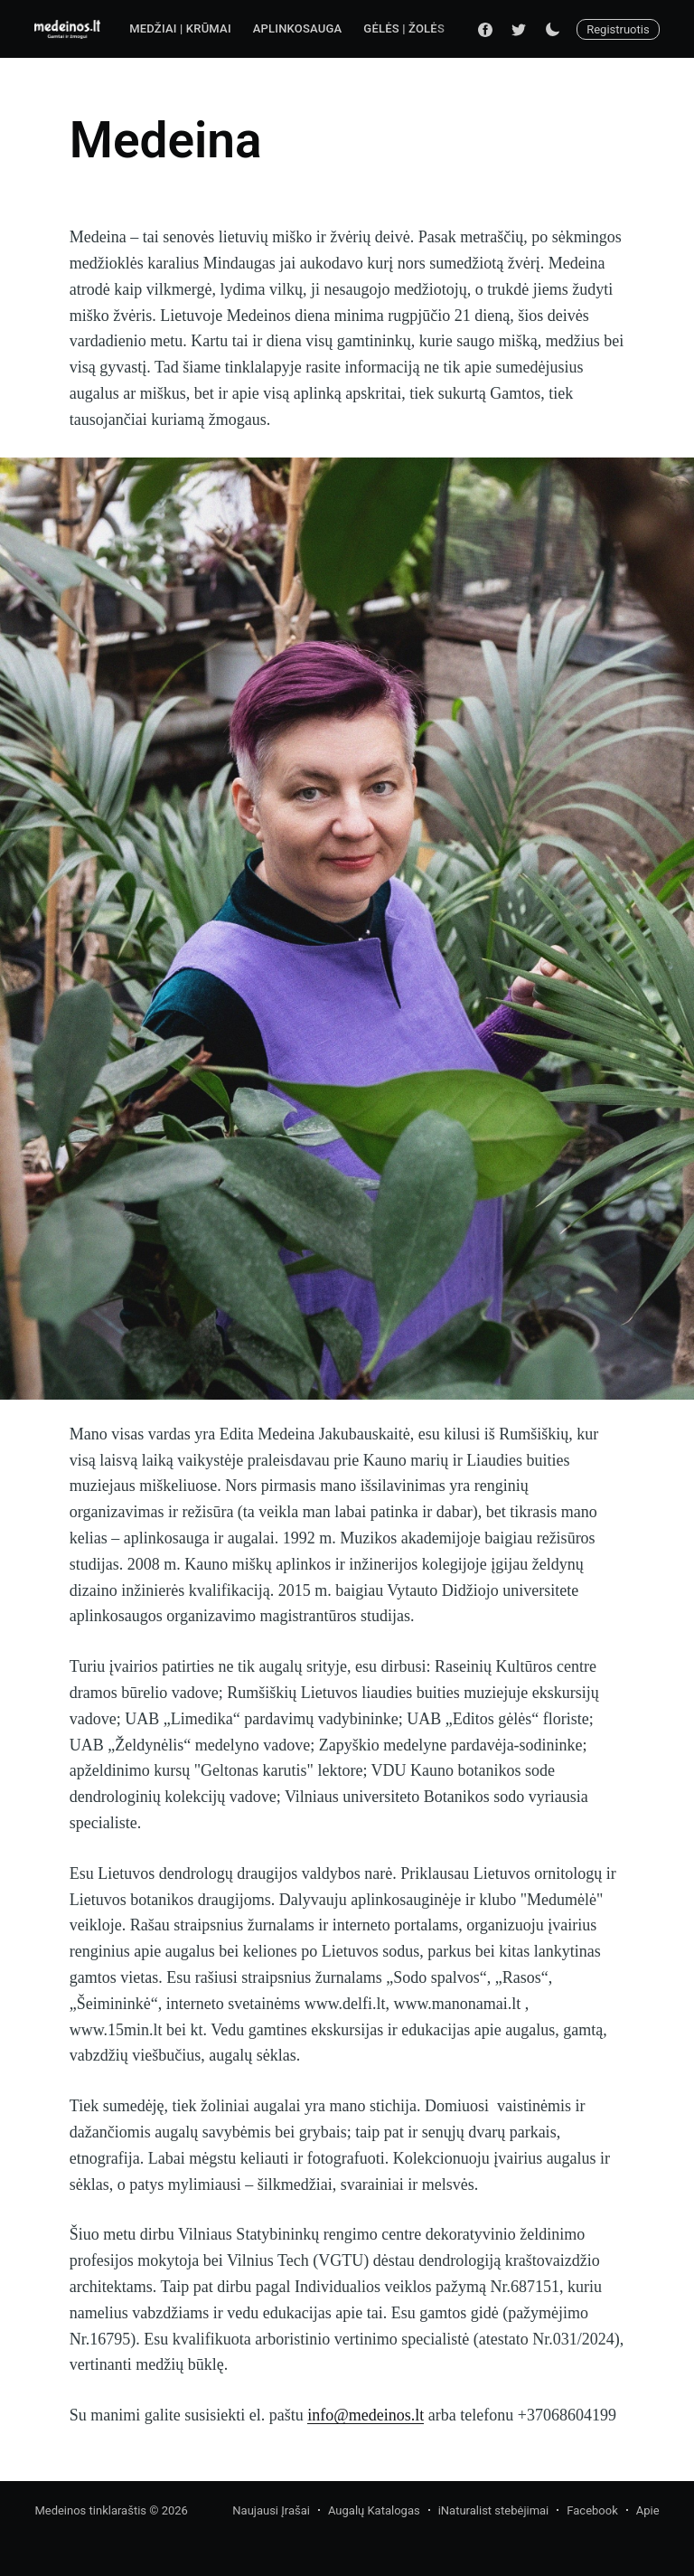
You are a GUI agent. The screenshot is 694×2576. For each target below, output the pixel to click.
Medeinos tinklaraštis (90, 2510)
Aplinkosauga (297, 28)
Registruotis (617, 29)
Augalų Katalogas (374, 2510)
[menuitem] (180, 29)
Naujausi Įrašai (271, 2510)
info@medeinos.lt (365, 2415)
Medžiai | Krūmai (180, 28)
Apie (648, 2510)
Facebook (592, 2510)
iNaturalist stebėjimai (493, 2510)
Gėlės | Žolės (404, 28)
